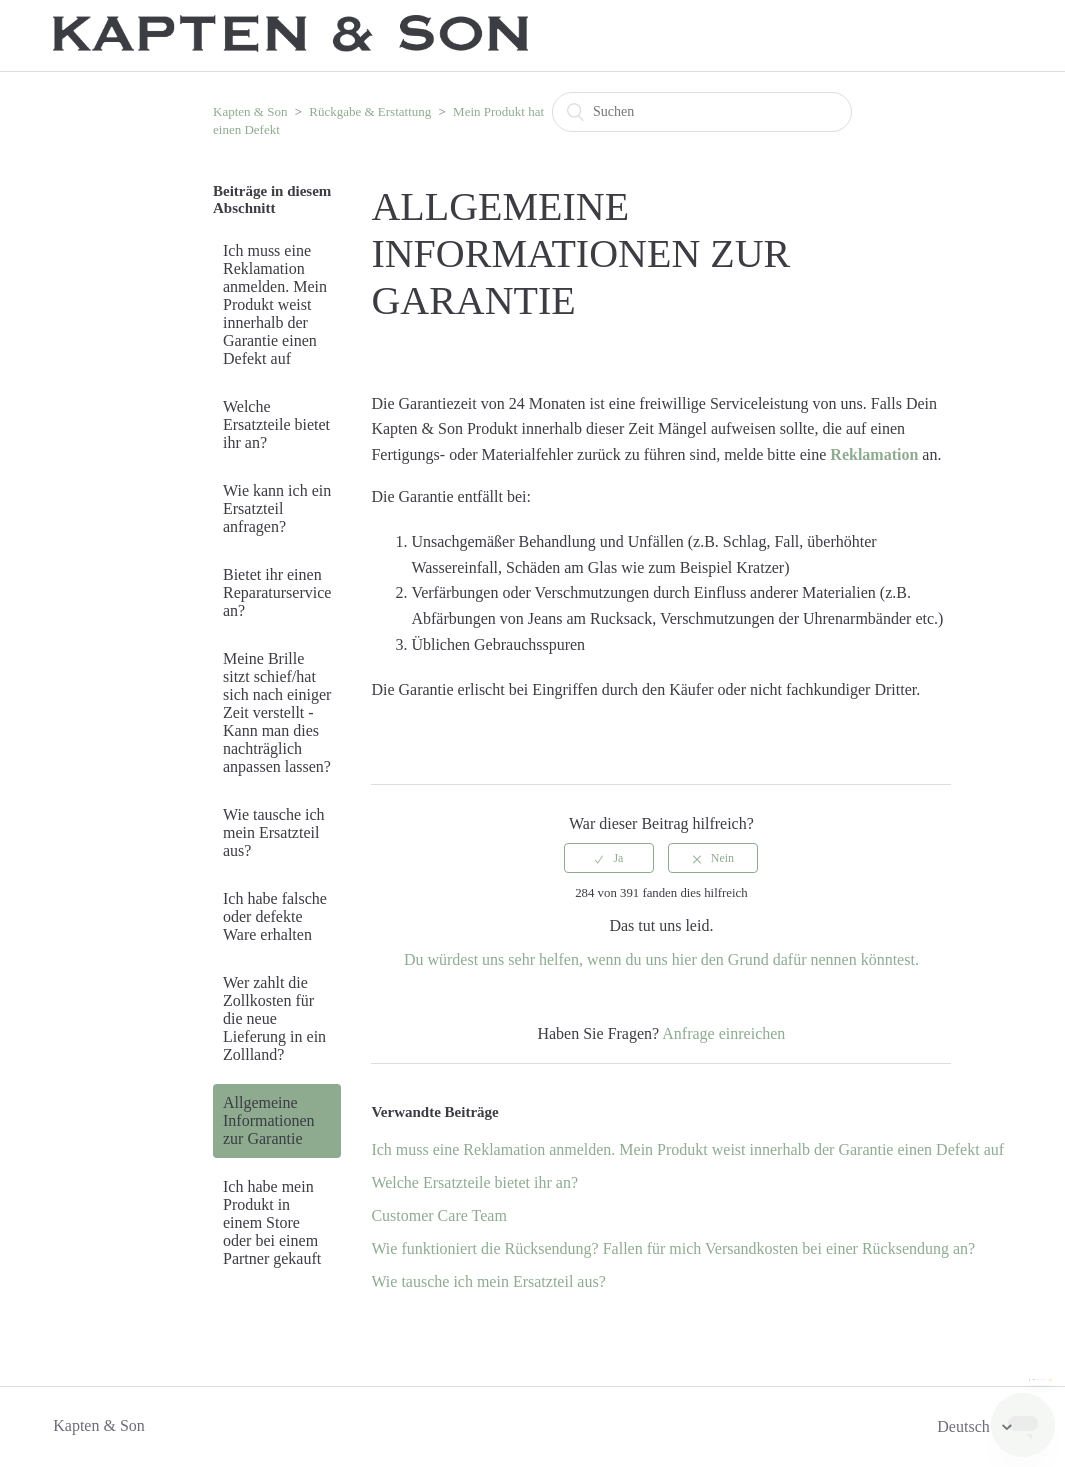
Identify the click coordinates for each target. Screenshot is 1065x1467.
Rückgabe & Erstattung (370, 111)
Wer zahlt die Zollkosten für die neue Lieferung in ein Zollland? (274, 1018)
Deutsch (965, 1426)
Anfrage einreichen (723, 1033)
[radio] (609, 858)
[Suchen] (702, 112)
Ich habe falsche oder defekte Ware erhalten (275, 916)
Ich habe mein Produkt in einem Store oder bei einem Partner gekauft (272, 1222)
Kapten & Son (250, 111)
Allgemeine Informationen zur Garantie (269, 1120)
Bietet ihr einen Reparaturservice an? (277, 592)
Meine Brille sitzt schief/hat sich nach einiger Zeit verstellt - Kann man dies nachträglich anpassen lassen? (277, 712)
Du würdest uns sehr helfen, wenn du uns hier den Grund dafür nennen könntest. (661, 959)
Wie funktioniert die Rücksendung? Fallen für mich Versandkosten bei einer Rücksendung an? (673, 1248)
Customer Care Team (438, 1215)
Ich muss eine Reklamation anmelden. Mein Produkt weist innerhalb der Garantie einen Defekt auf (275, 304)
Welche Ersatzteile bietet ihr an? (276, 424)
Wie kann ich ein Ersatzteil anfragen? (277, 508)
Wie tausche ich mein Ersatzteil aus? (274, 832)
